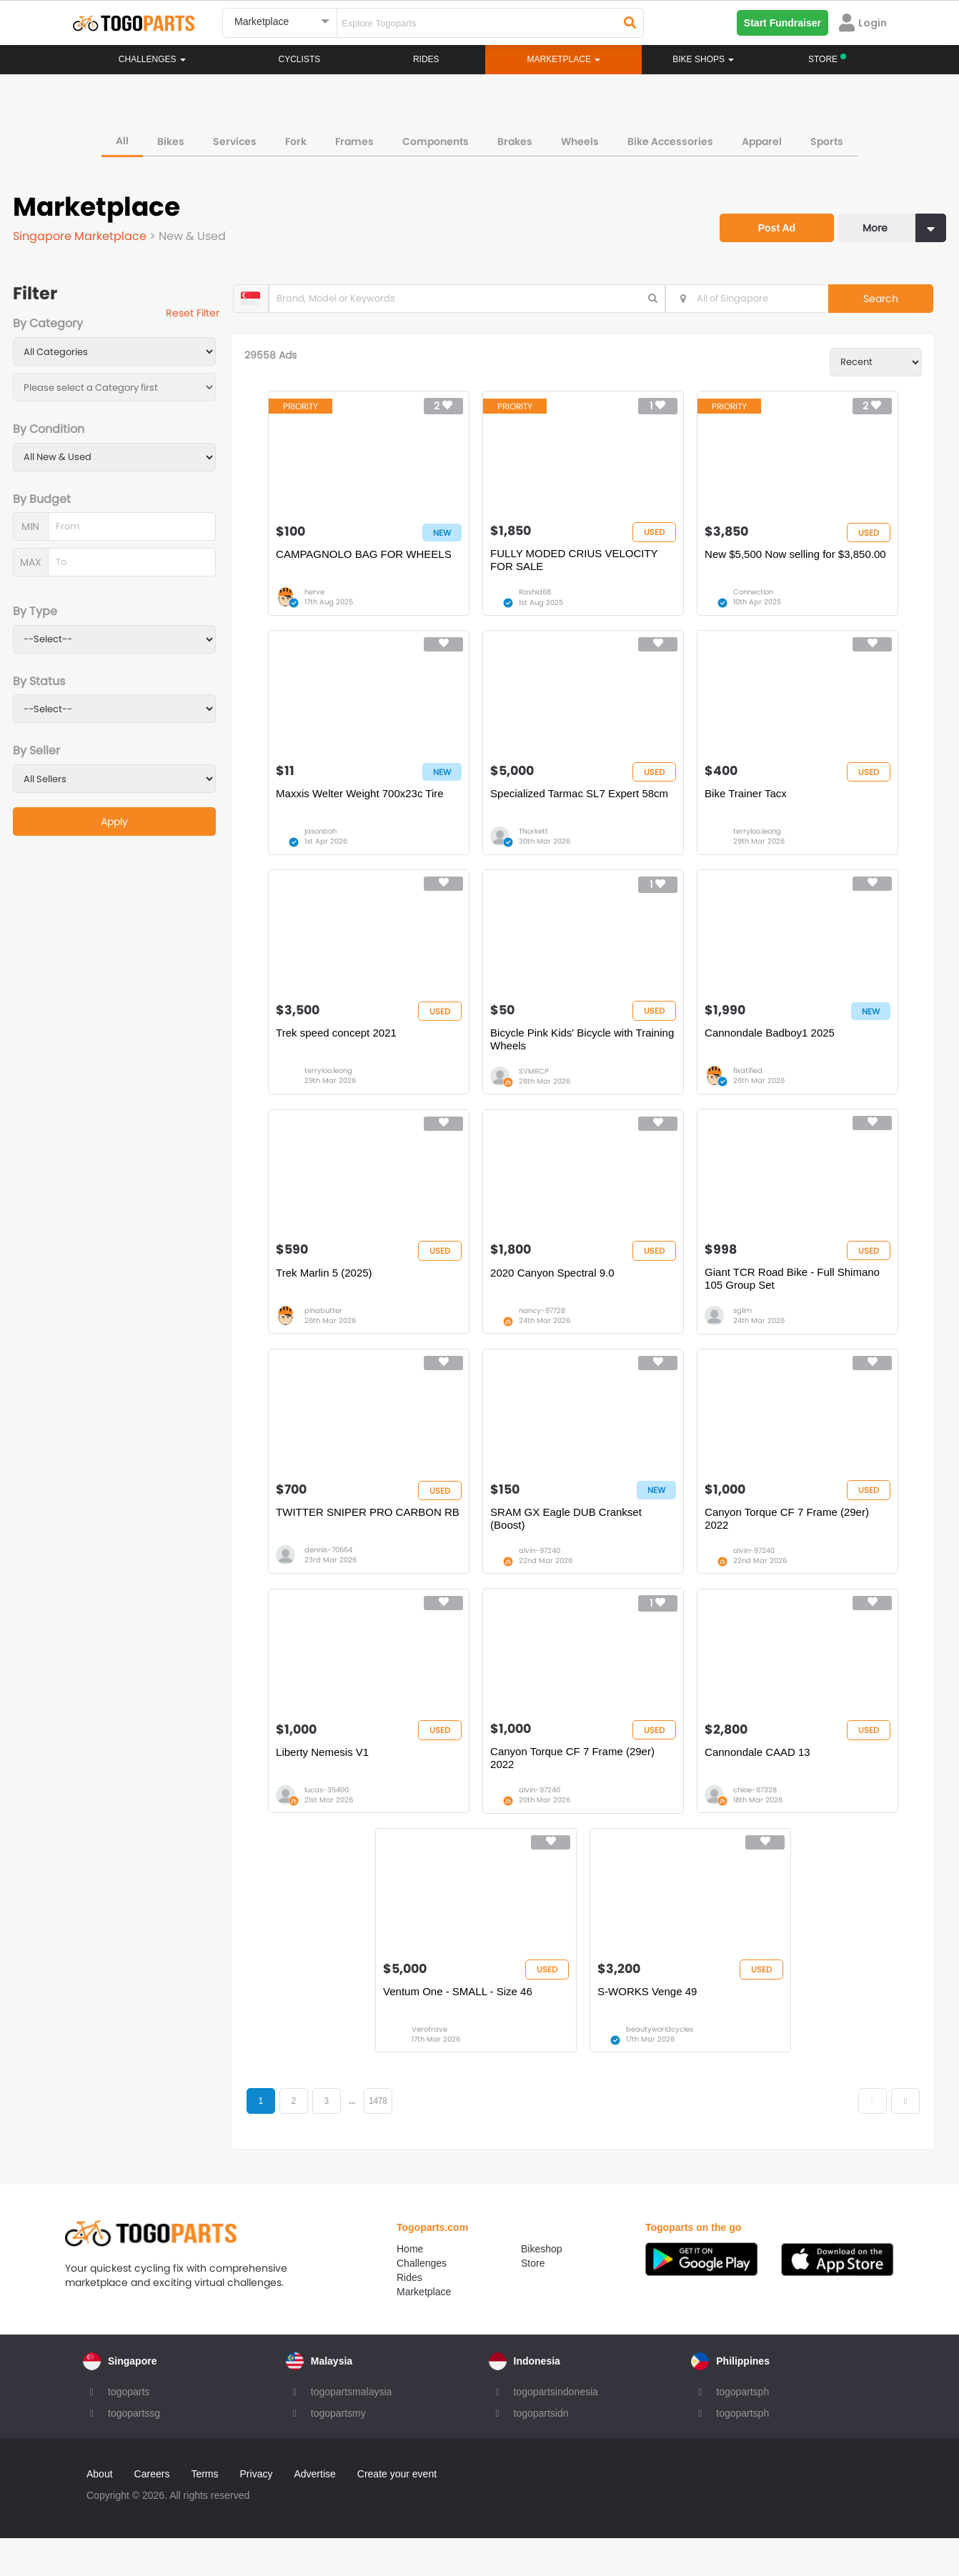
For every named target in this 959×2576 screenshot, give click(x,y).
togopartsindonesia (556, 2429)
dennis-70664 (333, 1577)
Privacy (256, 2511)
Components (435, 139)
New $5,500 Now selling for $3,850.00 (799, 560)
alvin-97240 (544, 1577)
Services (235, 139)
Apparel (762, 139)
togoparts (128, 2429)
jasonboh (325, 844)
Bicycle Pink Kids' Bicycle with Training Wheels (586, 1056)
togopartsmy (338, 2451)
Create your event (397, 2511)
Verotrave (434, 2066)
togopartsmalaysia (351, 2429)
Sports (826, 139)
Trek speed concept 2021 (340, 1050)
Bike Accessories (670, 139)
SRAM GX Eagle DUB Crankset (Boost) (570, 1544)
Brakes (514, 139)
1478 (391, 2138)
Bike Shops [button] (703, 59)
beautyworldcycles (663, 2066)
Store (533, 2301)
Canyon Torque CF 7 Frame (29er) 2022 (791, 1544)
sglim (746, 1332)
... (365, 2138)
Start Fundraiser (782, 23)
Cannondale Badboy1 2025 (774, 1050)
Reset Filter (202, 314)
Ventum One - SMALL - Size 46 (462, 2028)
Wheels (580, 139)
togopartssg (134, 2451)
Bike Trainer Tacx (750, 805)
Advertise (314, 2511)
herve (319, 599)
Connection (757, 599)
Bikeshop (541, 2286)
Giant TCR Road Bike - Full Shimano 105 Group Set (796, 1300)
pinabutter (328, 1332)
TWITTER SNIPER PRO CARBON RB (372, 1538)
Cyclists (300, 59)
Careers (152, 2511)
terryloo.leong (761, 844)
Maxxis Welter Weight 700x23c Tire (364, 805)
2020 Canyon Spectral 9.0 (556, 1294)
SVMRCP (538, 1088)
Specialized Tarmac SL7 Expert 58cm (583, 805)
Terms (204, 2511)
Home (410, 2286)
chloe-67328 (759, 1822)
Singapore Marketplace (82, 234)
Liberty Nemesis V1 (326, 1783)
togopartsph (742, 2429)
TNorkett (537, 844)
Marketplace (424, 2329)
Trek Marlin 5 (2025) (328, 1294)
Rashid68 (539, 599)
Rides (426, 59)
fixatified (752, 1088)
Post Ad (769, 220)
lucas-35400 (331, 1822)
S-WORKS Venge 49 (651, 2028)
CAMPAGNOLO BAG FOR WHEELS (368, 560)
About (99, 2511)
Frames (354, 139)
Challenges (152, 59)
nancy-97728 (546, 1332)
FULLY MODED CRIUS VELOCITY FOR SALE (578, 566)
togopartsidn (541, 2451)
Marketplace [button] (564, 59)
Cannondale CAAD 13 (762, 1783)
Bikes (170, 139)
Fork (296, 139)
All (122, 138)
